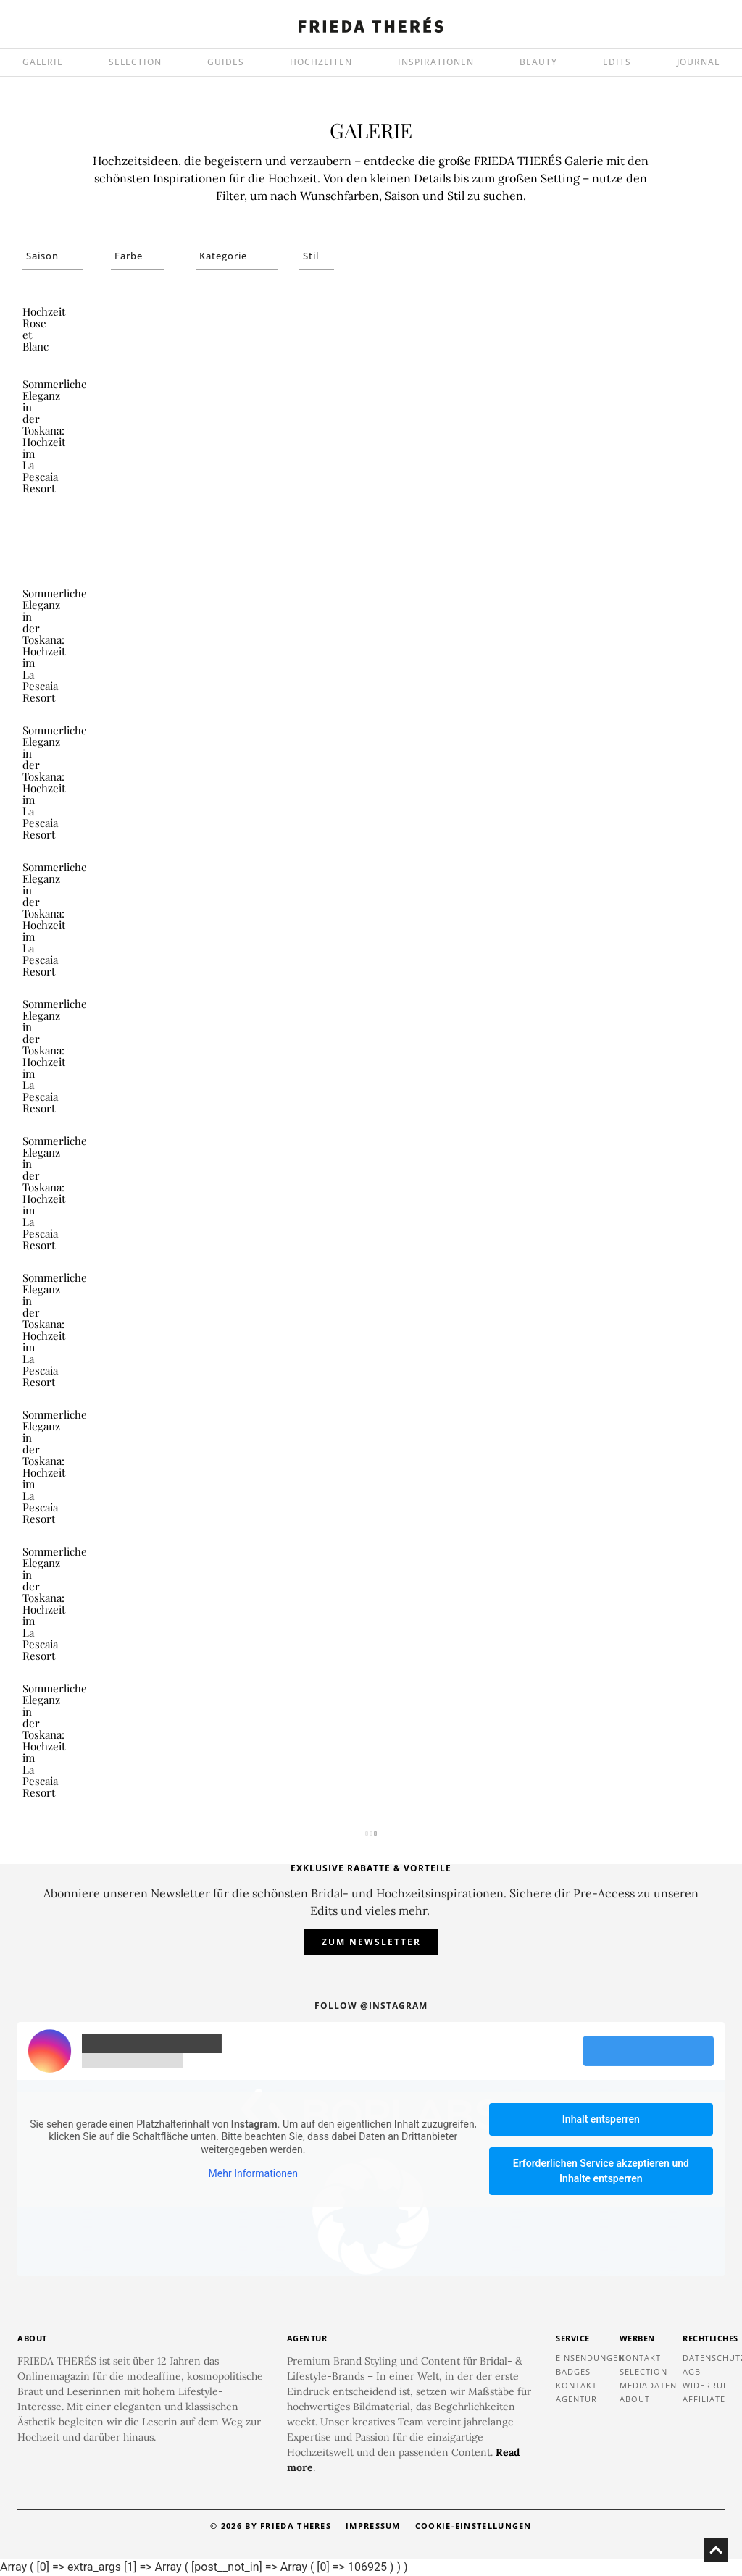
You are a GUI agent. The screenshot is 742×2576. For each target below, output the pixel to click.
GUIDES (225, 62)
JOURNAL (698, 62)
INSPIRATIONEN (436, 62)
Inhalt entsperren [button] (601, 2119)
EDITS (617, 62)
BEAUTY (538, 62)
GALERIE (42, 62)
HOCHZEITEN (321, 62)
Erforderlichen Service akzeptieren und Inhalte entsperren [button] (601, 2170)
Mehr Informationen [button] (253, 2173)
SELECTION (135, 62)
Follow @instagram (371, 2006)
